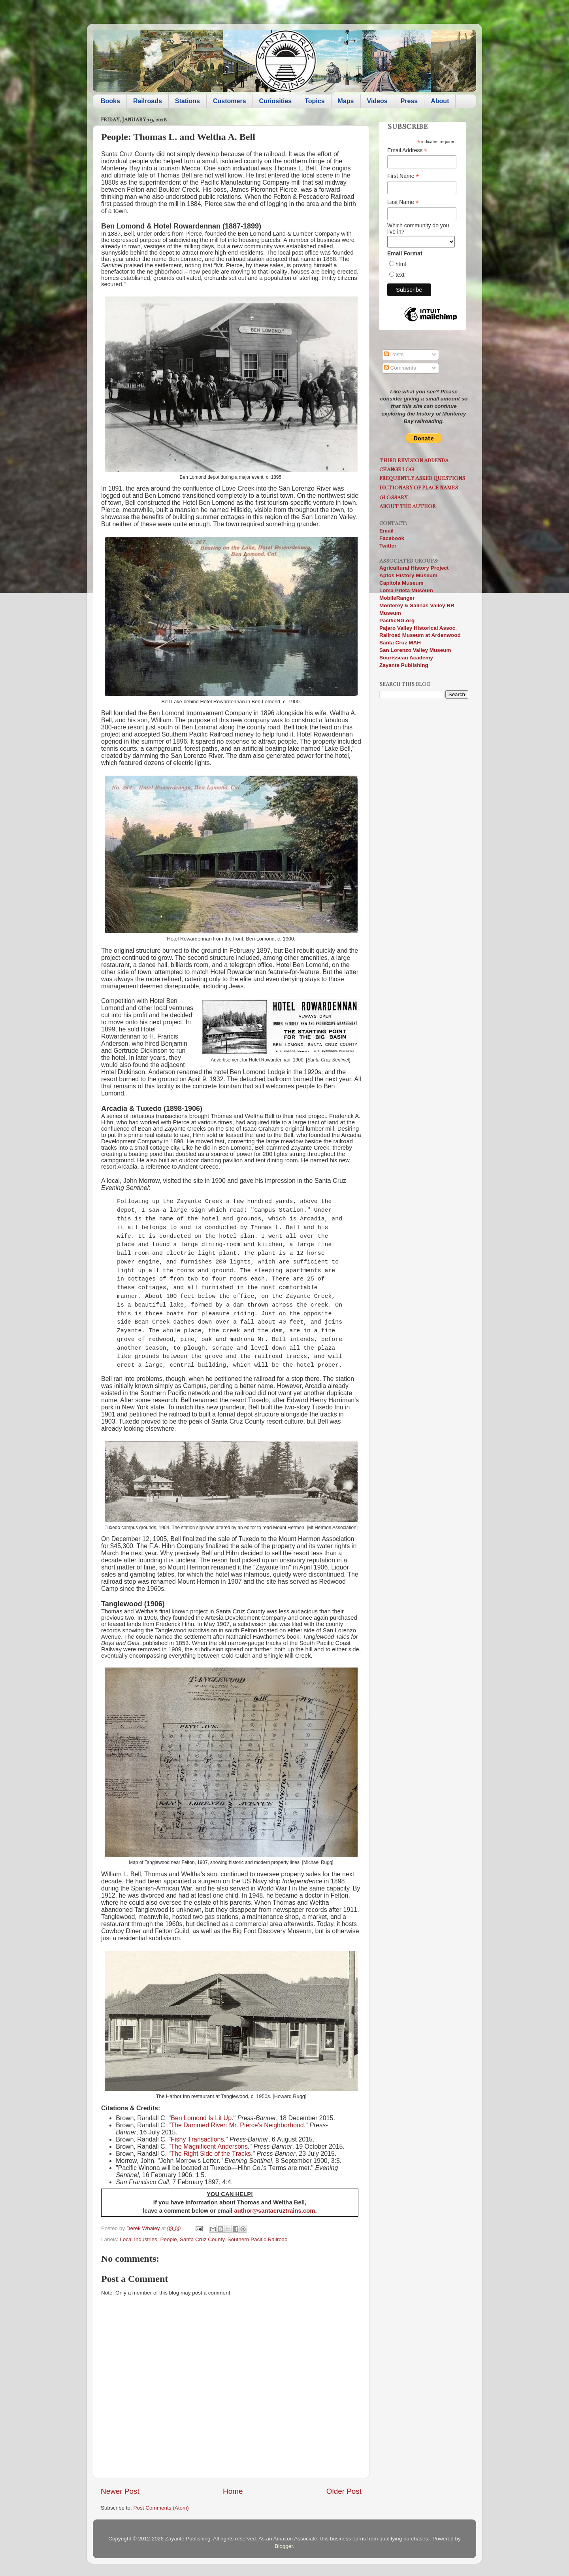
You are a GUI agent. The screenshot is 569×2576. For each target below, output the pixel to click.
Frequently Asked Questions (422, 478)
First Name (403, 176)
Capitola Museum (401, 583)
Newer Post (120, 2491)
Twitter (387, 546)
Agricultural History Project (414, 568)
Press (409, 101)
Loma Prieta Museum (406, 590)
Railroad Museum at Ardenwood (420, 635)
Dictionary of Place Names (418, 488)
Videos (377, 101)
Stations (187, 101)
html (401, 264)
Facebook (391, 538)
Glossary (393, 497)
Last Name (403, 202)
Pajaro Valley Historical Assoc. (418, 628)
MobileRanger (397, 598)
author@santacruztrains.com (274, 2211)
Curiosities (275, 101)
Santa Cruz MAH (400, 643)
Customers (229, 101)
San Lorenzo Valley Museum (415, 650)
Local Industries (138, 2239)
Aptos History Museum (408, 575)
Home (233, 2491)
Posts (394, 354)
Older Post (344, 2491)
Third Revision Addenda (413, 460)
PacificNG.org (397, 620)
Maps (346, 101)
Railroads (147, 101)
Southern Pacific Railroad (258, 2239)
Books (110, 101)
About (440, 101)
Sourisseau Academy (406, 658)
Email (386, 531)
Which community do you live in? (418, 228)
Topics (314, 101)
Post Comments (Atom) (161, 2508)
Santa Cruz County (202, 2239)
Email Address (407, 150)
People (168, 2239)
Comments (400, 368)
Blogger (284, 2546)
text (400, 275)
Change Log (396, 469)
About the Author (407, 506)
